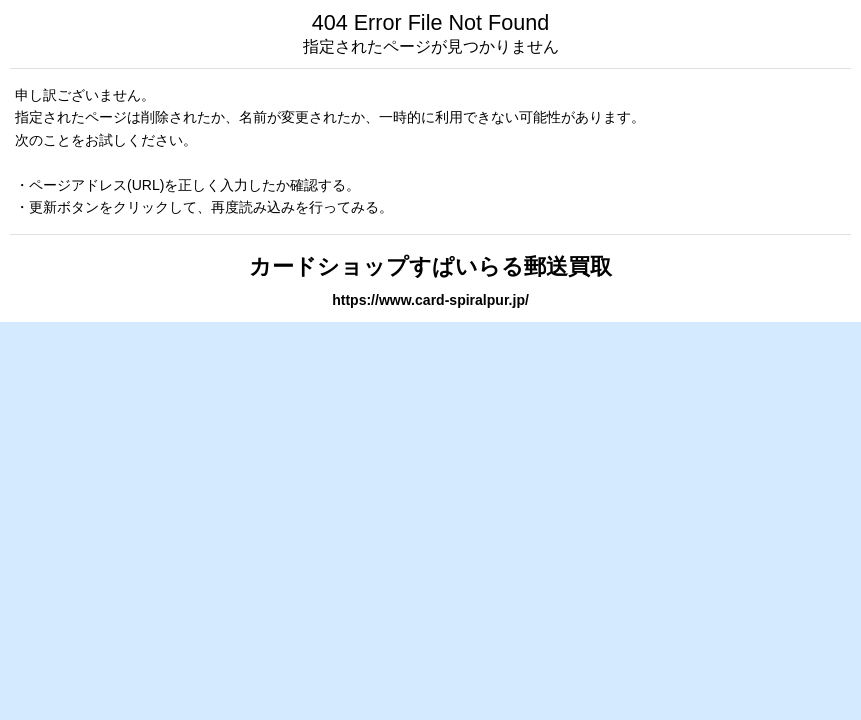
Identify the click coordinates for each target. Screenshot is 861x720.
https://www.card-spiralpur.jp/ (430, 300)
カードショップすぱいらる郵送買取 (430, 266)
